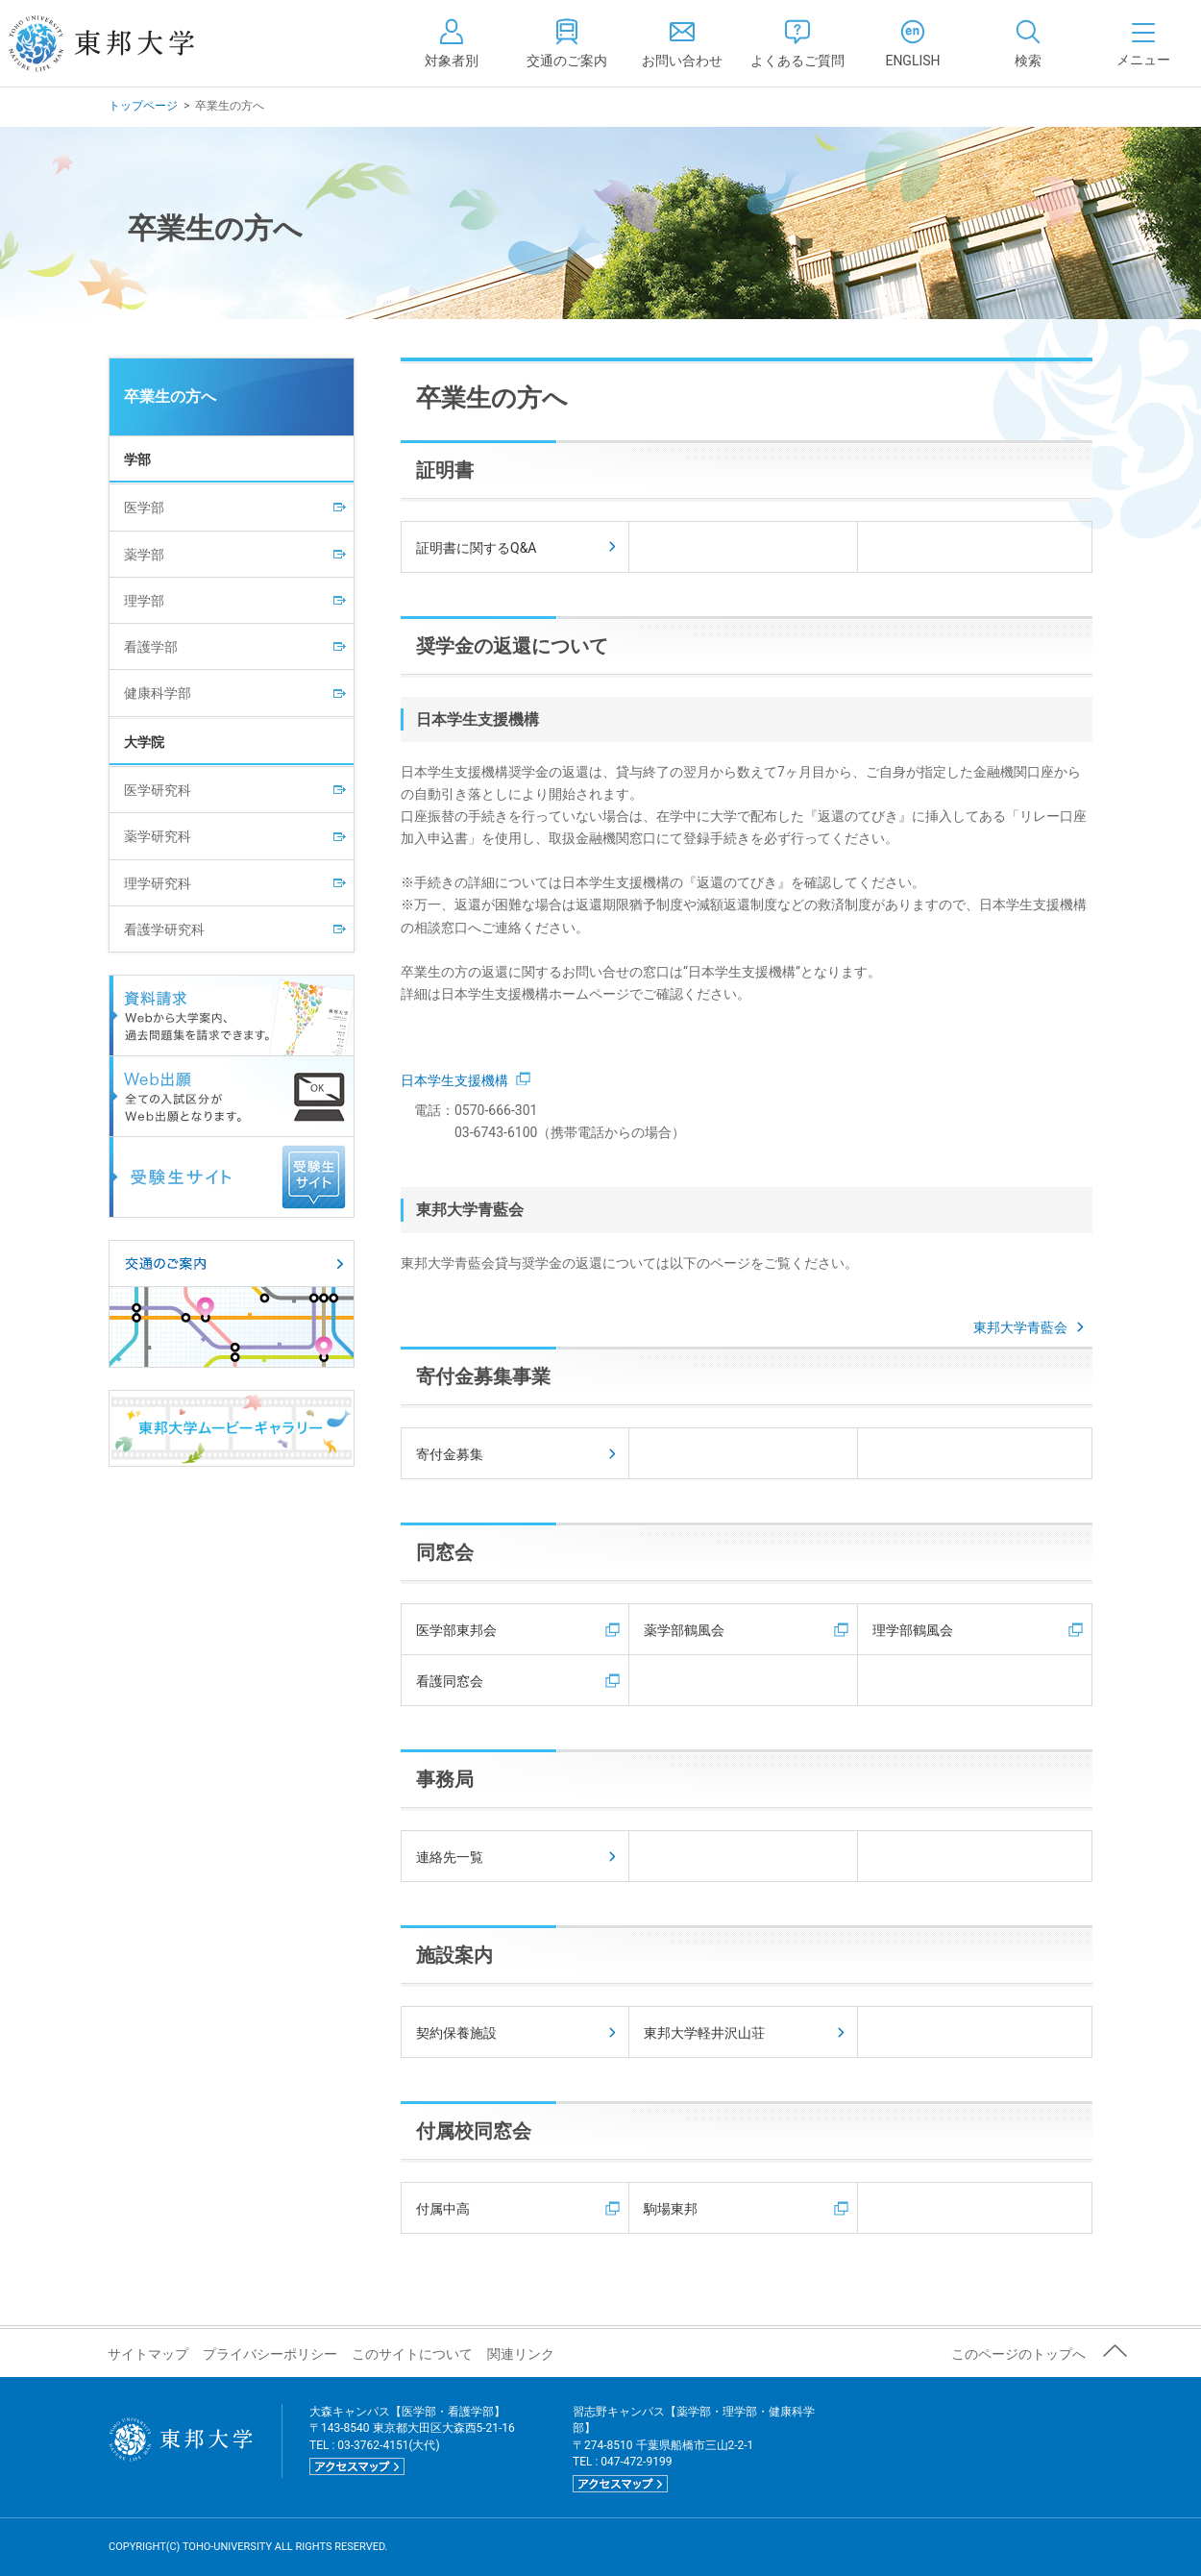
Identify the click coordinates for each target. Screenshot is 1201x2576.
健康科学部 (157, 693)
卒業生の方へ (170, 396)
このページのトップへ (1018, 2354)
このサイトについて (412, 2354)
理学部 (144, 600)
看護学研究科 (164, 929)
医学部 (144, 507)
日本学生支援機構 (465, 1080)
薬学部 (144, 554)
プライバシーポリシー (270, 2354)
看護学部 (151, 647)
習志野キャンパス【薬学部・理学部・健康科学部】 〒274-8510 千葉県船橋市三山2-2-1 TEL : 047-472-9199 (694, 2448)
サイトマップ (148, 2354)
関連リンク (520, 2354)
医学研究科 (157, 790)
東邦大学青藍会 (1030, 1327)
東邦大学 (122, 43)
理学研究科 (157, 883)
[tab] (1028, 43)
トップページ (143, 105)
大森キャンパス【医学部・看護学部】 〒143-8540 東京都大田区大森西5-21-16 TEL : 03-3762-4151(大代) (412, 2440)
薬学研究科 (157, 836)
